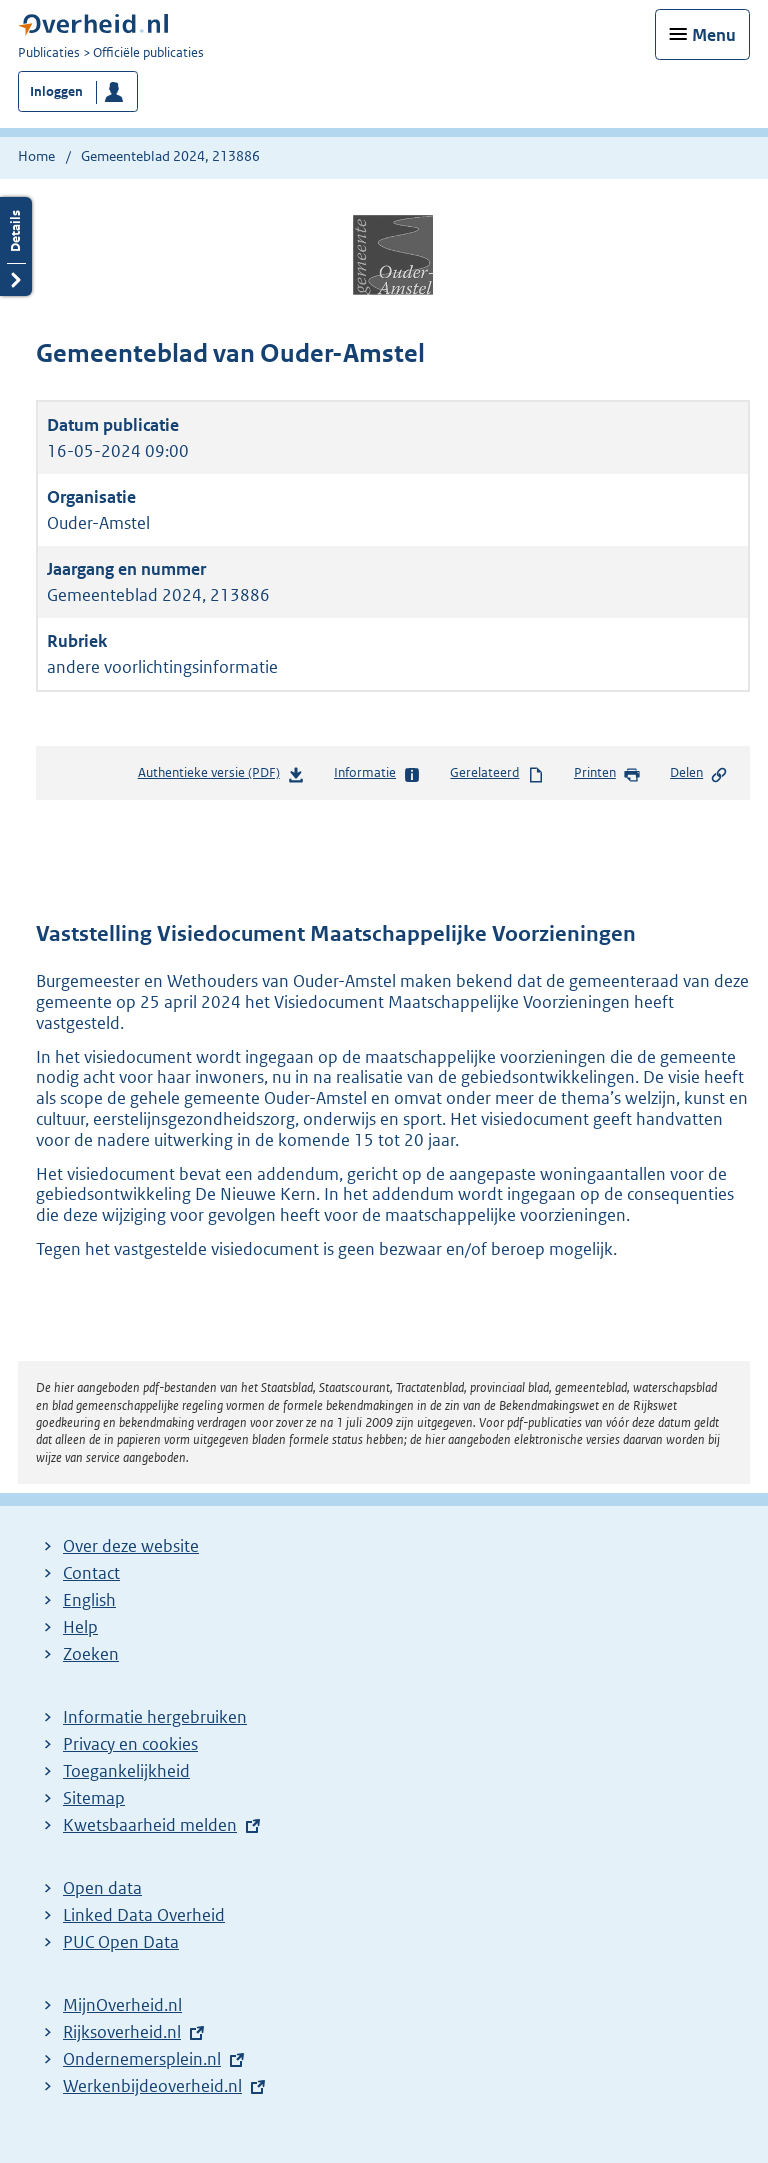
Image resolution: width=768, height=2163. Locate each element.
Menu (714, 35)
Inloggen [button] (56, 91)
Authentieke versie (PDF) (221, 776)
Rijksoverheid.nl (122, 2032)
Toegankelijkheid (126, 1771)
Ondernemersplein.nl (142, 2059)
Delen (699, 774)
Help (80, 1627)
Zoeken (91, 1654)
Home (36, 156)
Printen (607, 774)
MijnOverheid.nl (122, 2005)
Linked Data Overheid (144, 1915)
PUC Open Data (121, 1942)
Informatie (377, 774)
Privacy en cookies (130, 1744)
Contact (91, 1573)
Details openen (16, 246)
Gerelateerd (497, 774)
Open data (102, 1888)
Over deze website (131, 1546)
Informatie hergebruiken (155, 1717)
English (89, 1600)
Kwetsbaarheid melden (150, 1825)
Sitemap (94, 1798)
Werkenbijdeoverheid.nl (152, 2086)
